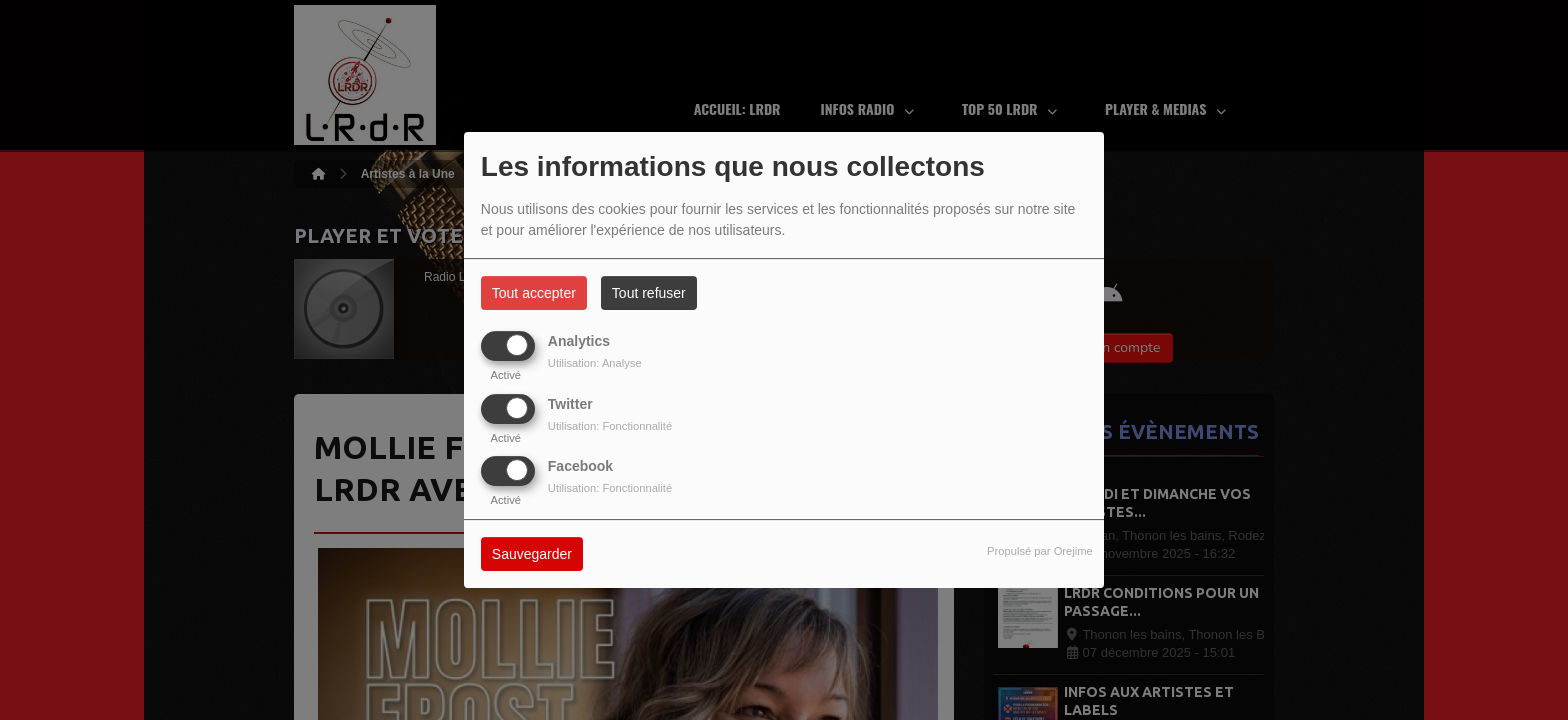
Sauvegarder (532, 554)
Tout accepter (534, 293)
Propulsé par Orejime (1040, 551)
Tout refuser (649, 293)
